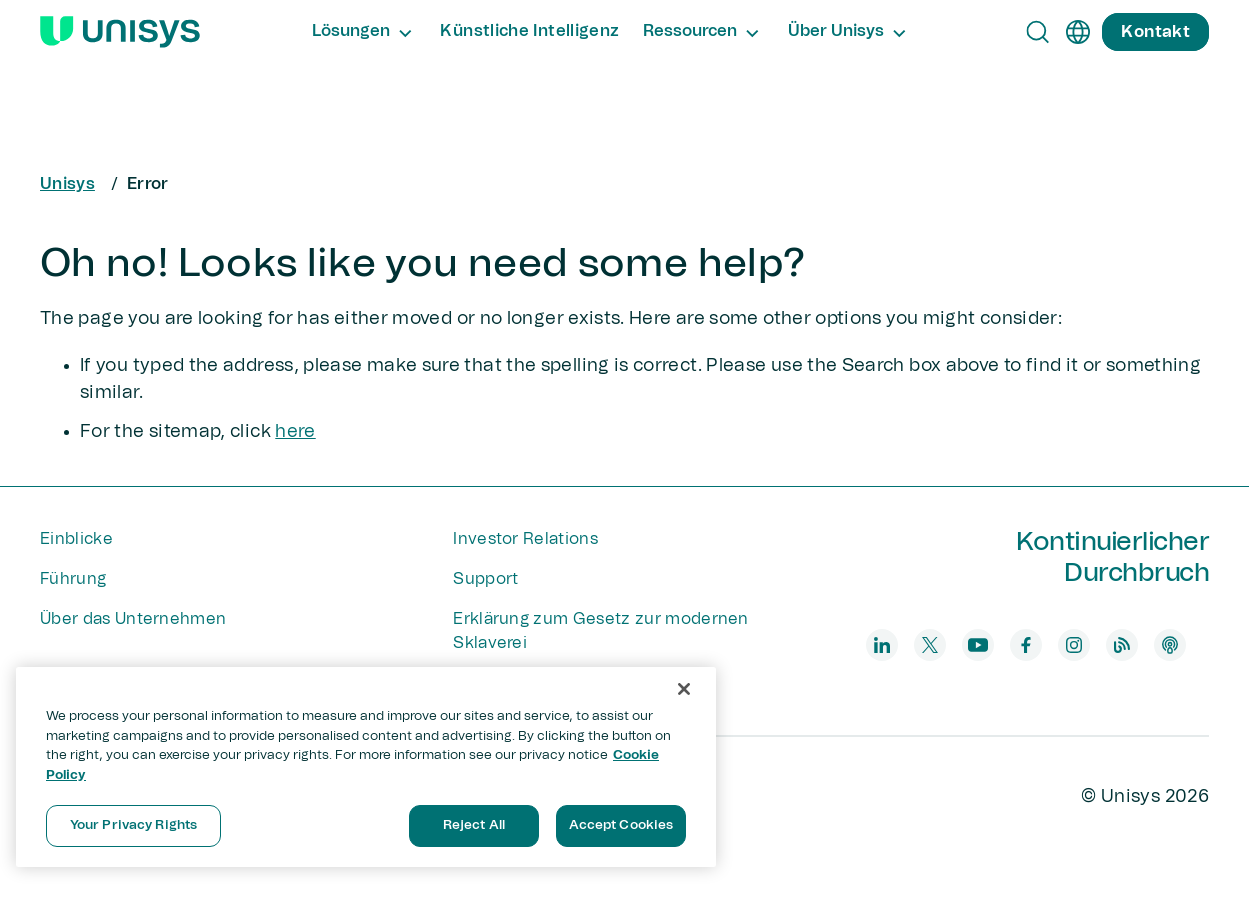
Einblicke (76, 539)
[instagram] (1074, 645)
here (295, 432)
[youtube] (978, 645)
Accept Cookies (621, 825)
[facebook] (1026, 645)
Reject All (474, 825)
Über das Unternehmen (133, 619)
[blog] (1122, 645)
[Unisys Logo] (120, 32)
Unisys (67, 184)
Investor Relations (525, 539)
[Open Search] (1038, 32)
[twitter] (930, 645)
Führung (73, 579)
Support (485, 579)
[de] (1078, 32)
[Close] (684, 689)
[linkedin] (882, 645)
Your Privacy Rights (133, 825)
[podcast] (1170, 645)
